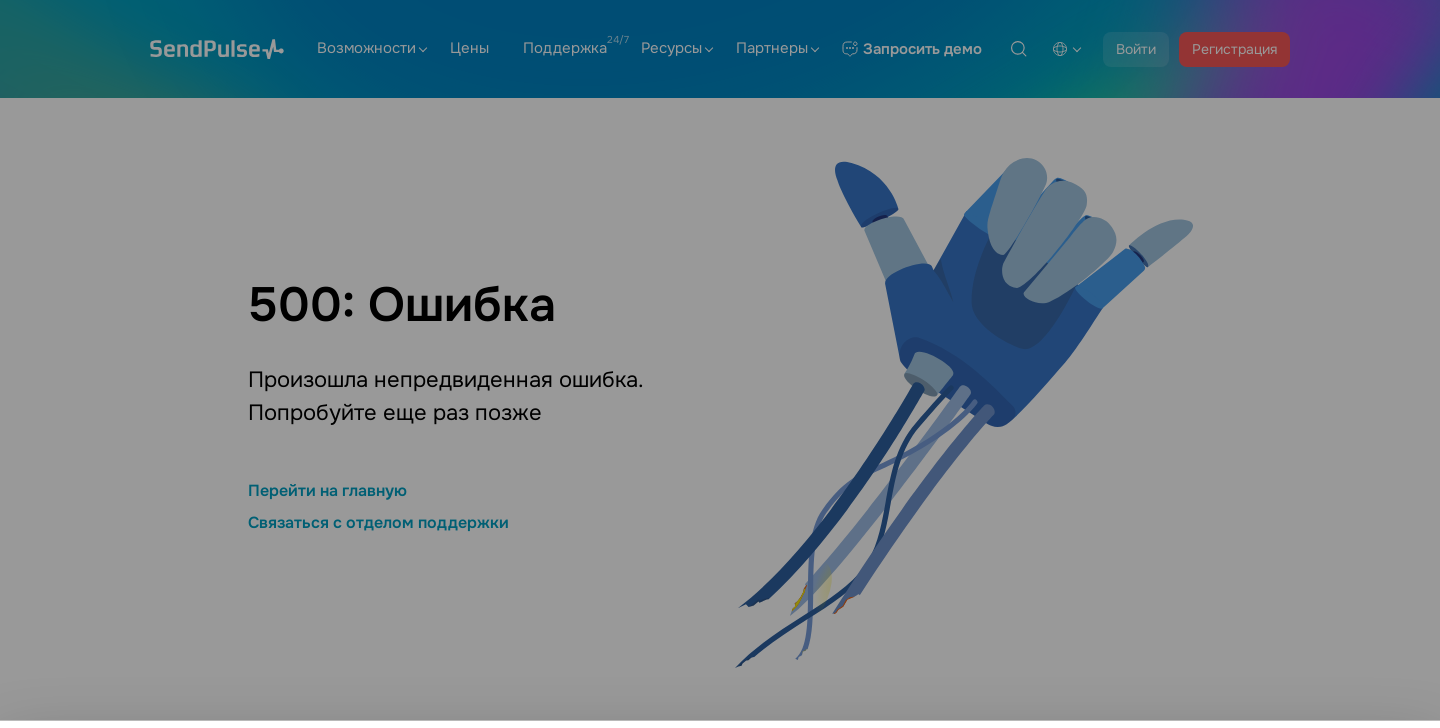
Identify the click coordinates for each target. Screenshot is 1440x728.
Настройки (1280, 629)
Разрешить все (1280, 685)
